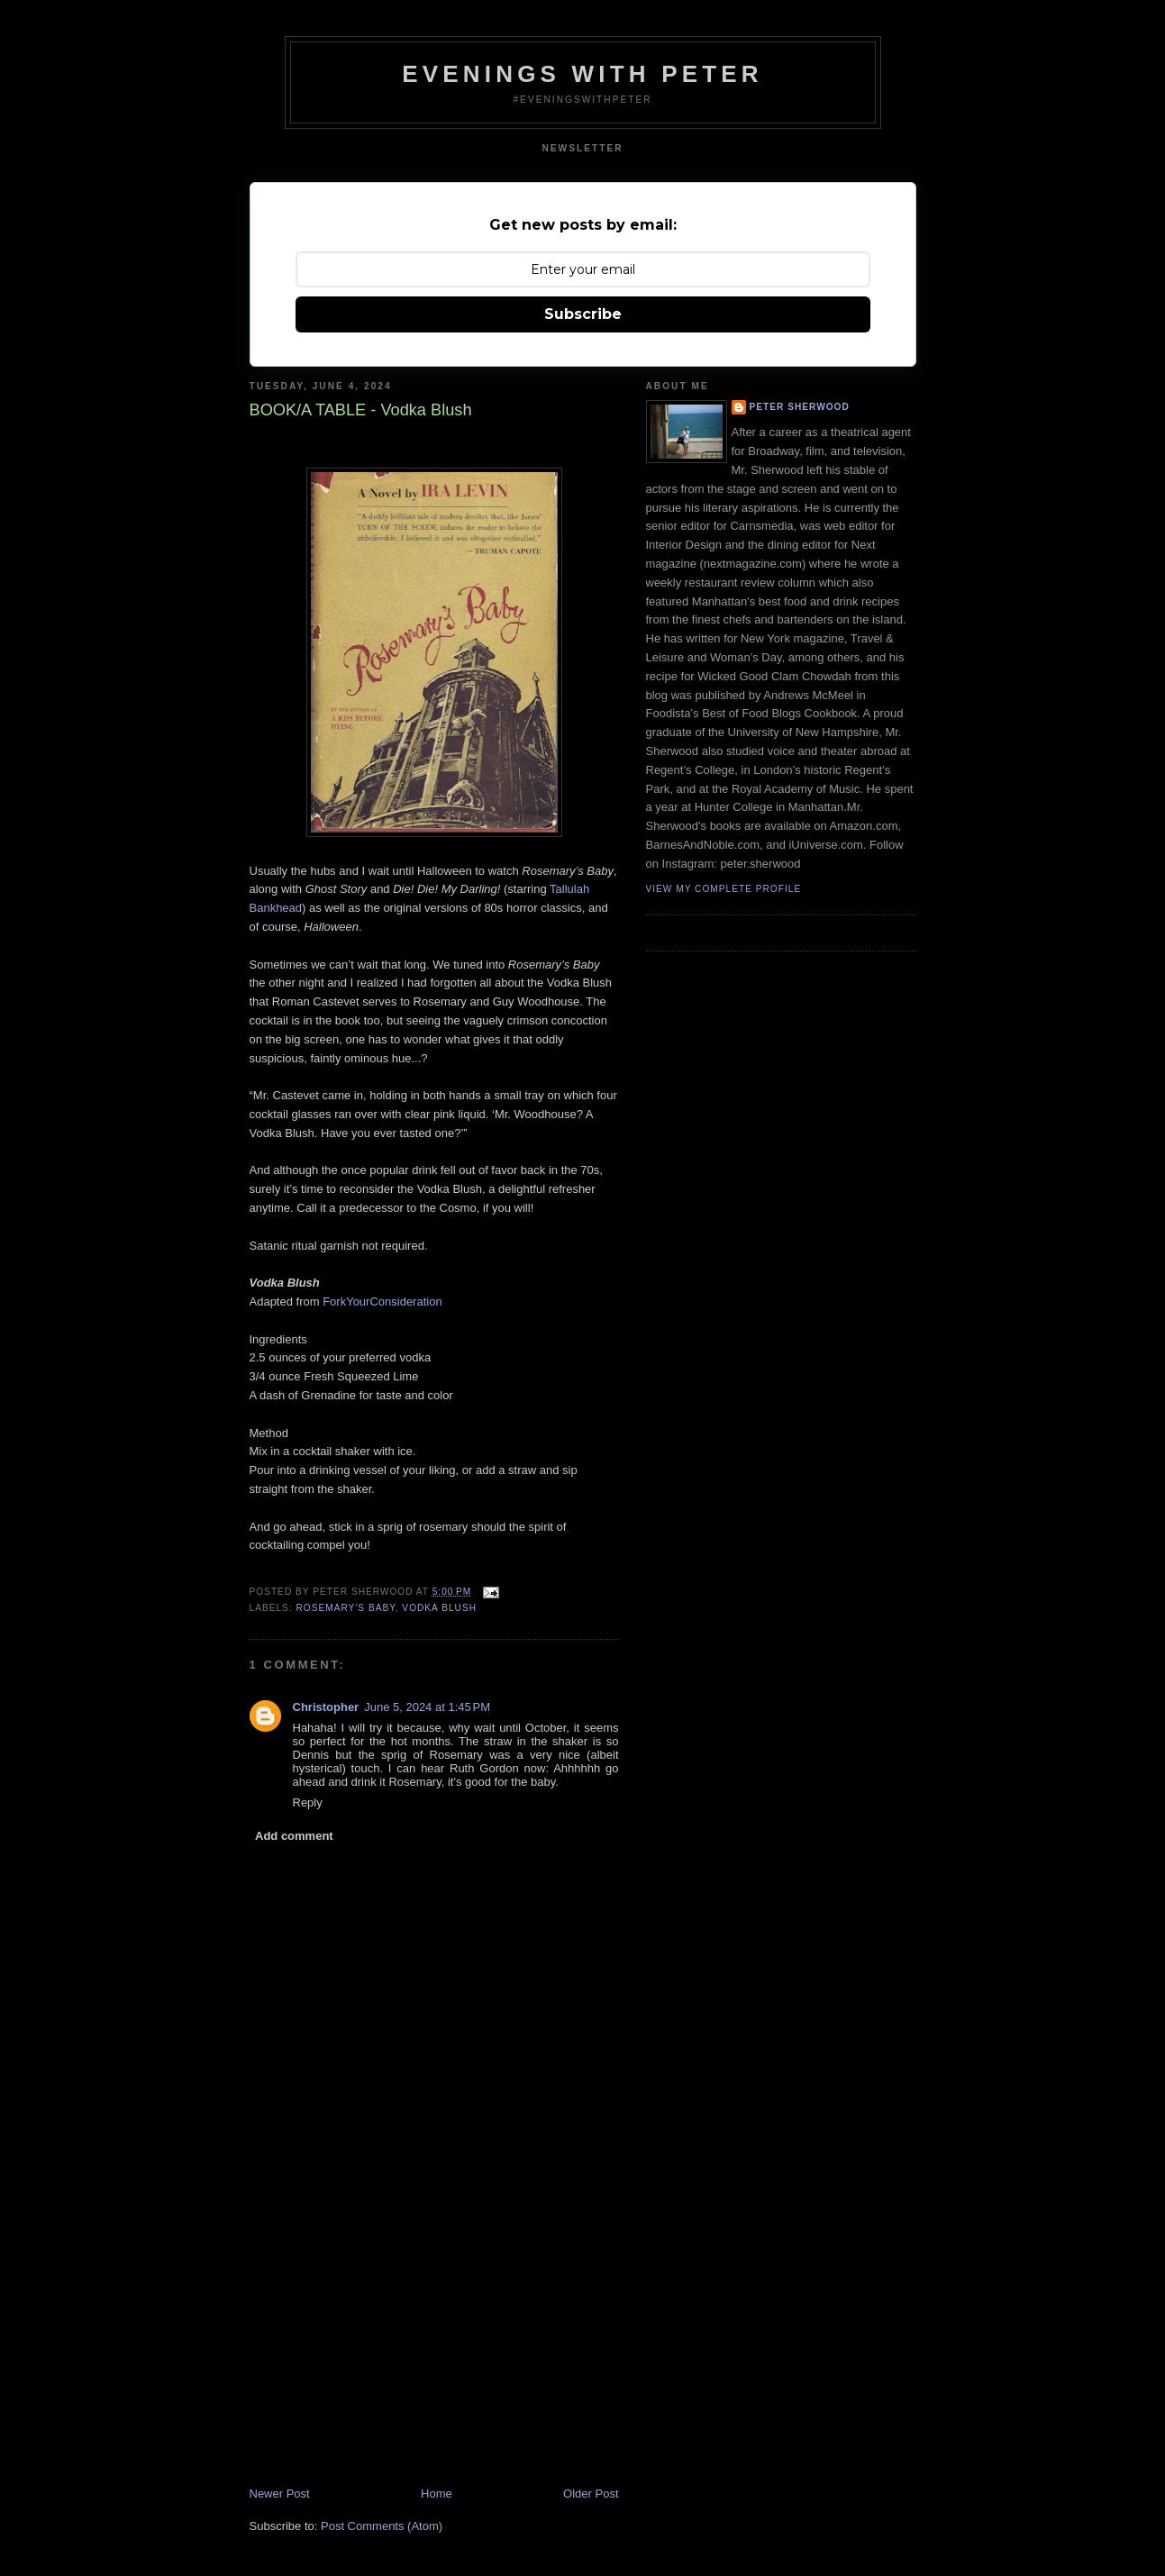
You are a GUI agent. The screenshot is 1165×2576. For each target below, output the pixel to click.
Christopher (326, 1707)
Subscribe (583, 314)
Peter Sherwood (800, 407)
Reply (308, 1802)
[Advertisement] (385, 2359)
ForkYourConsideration (382, 1301)
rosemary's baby (346, 1608)
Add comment (294, 1836)
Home (436, 2493)
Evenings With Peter (582, 73)
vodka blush (439, 1608)
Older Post (590, 2493)
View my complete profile (724, 889)
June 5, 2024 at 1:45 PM (427, 1707)
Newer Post (280, 2493)
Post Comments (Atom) (381, 2526)
